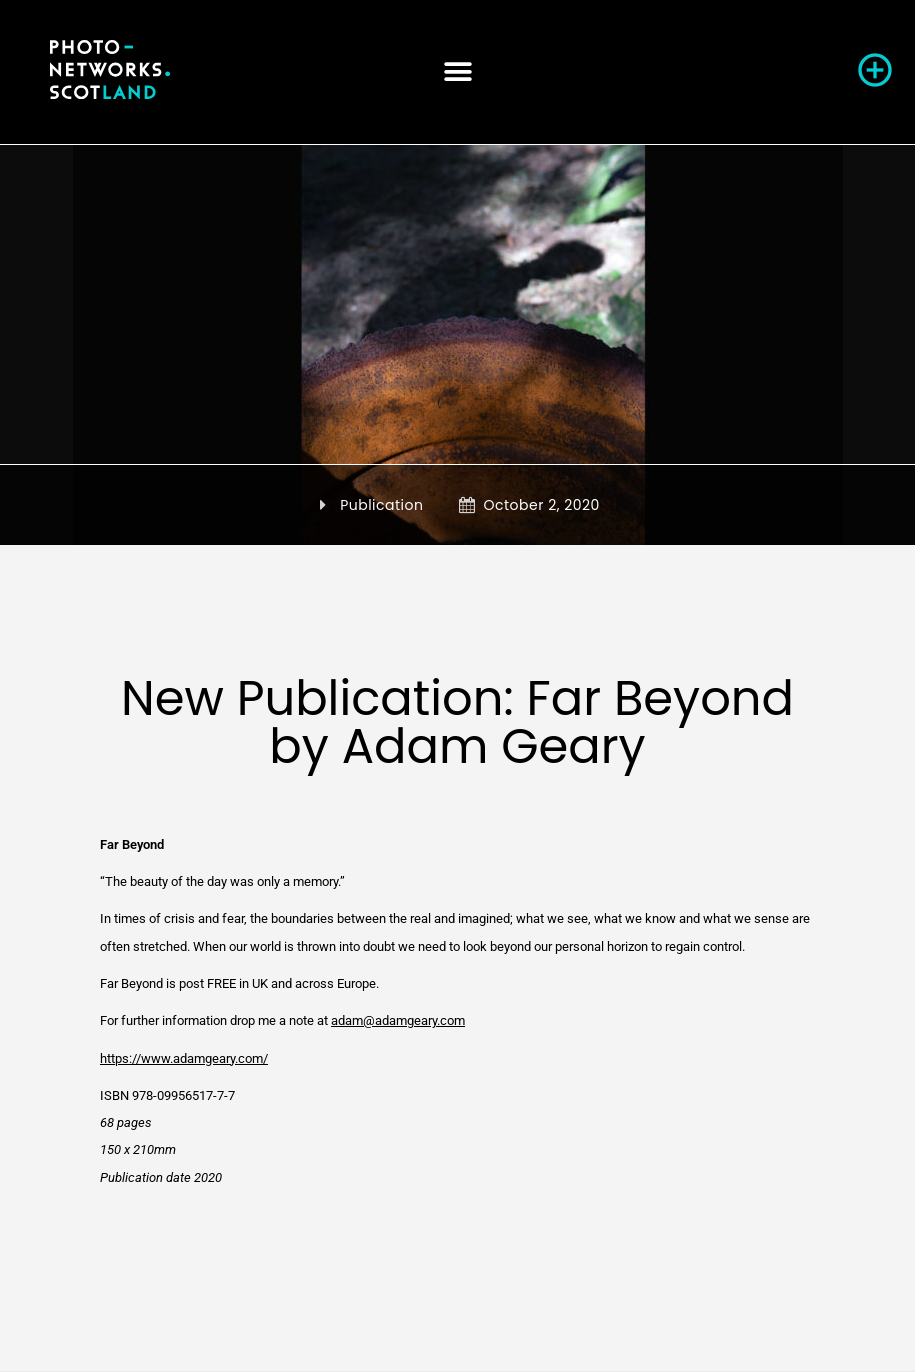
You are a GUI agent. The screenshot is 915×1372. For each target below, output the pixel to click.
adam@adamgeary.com (398, 1020)
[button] (457, 71)
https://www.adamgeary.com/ (184, 1058)
